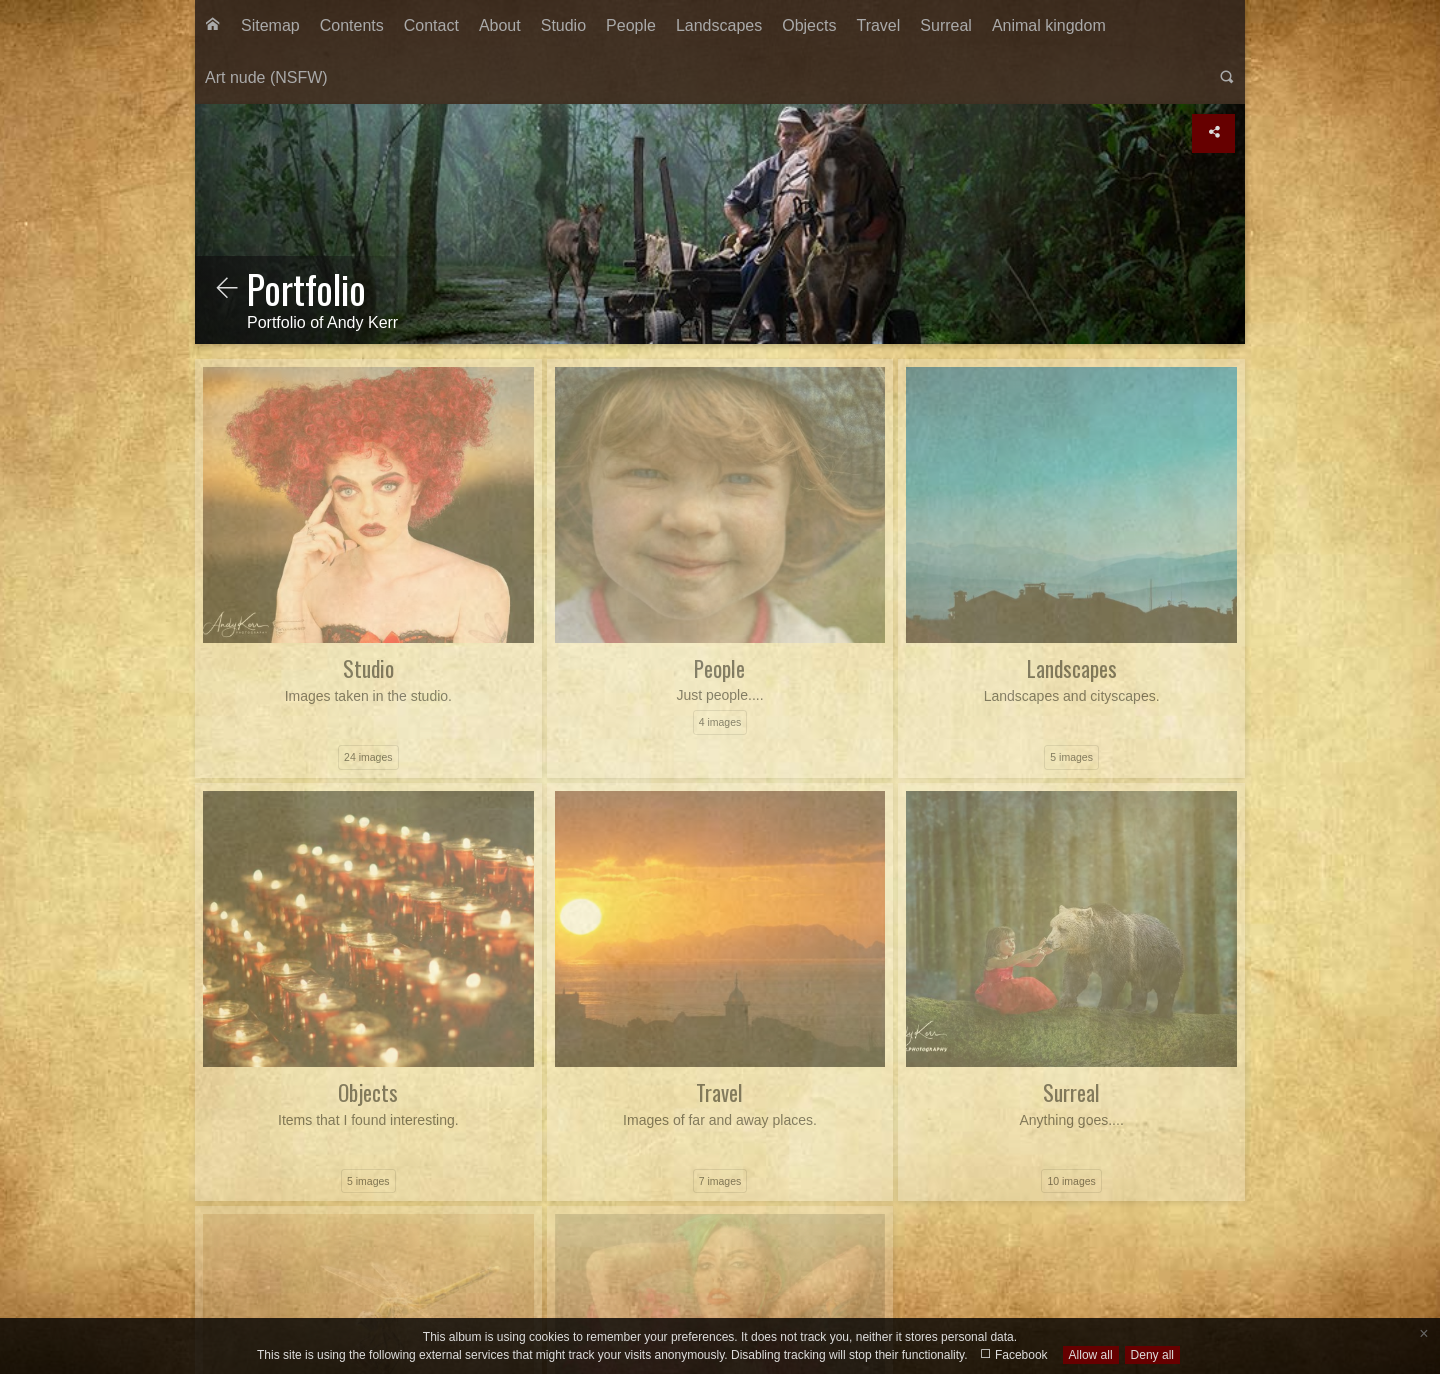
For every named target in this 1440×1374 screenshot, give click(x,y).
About (500, 25)
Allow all (1091, 1355)
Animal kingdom (1049, 25)
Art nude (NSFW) (266, 77)
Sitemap (270, 25)
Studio (563, 25)
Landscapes (719, 25)
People (631, 25)
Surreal (946, 25)
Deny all (1152, 1355)
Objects (809, 25)
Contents (352, 25)
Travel (878, 25)
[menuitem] (213, 26)
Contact (431, 25)
